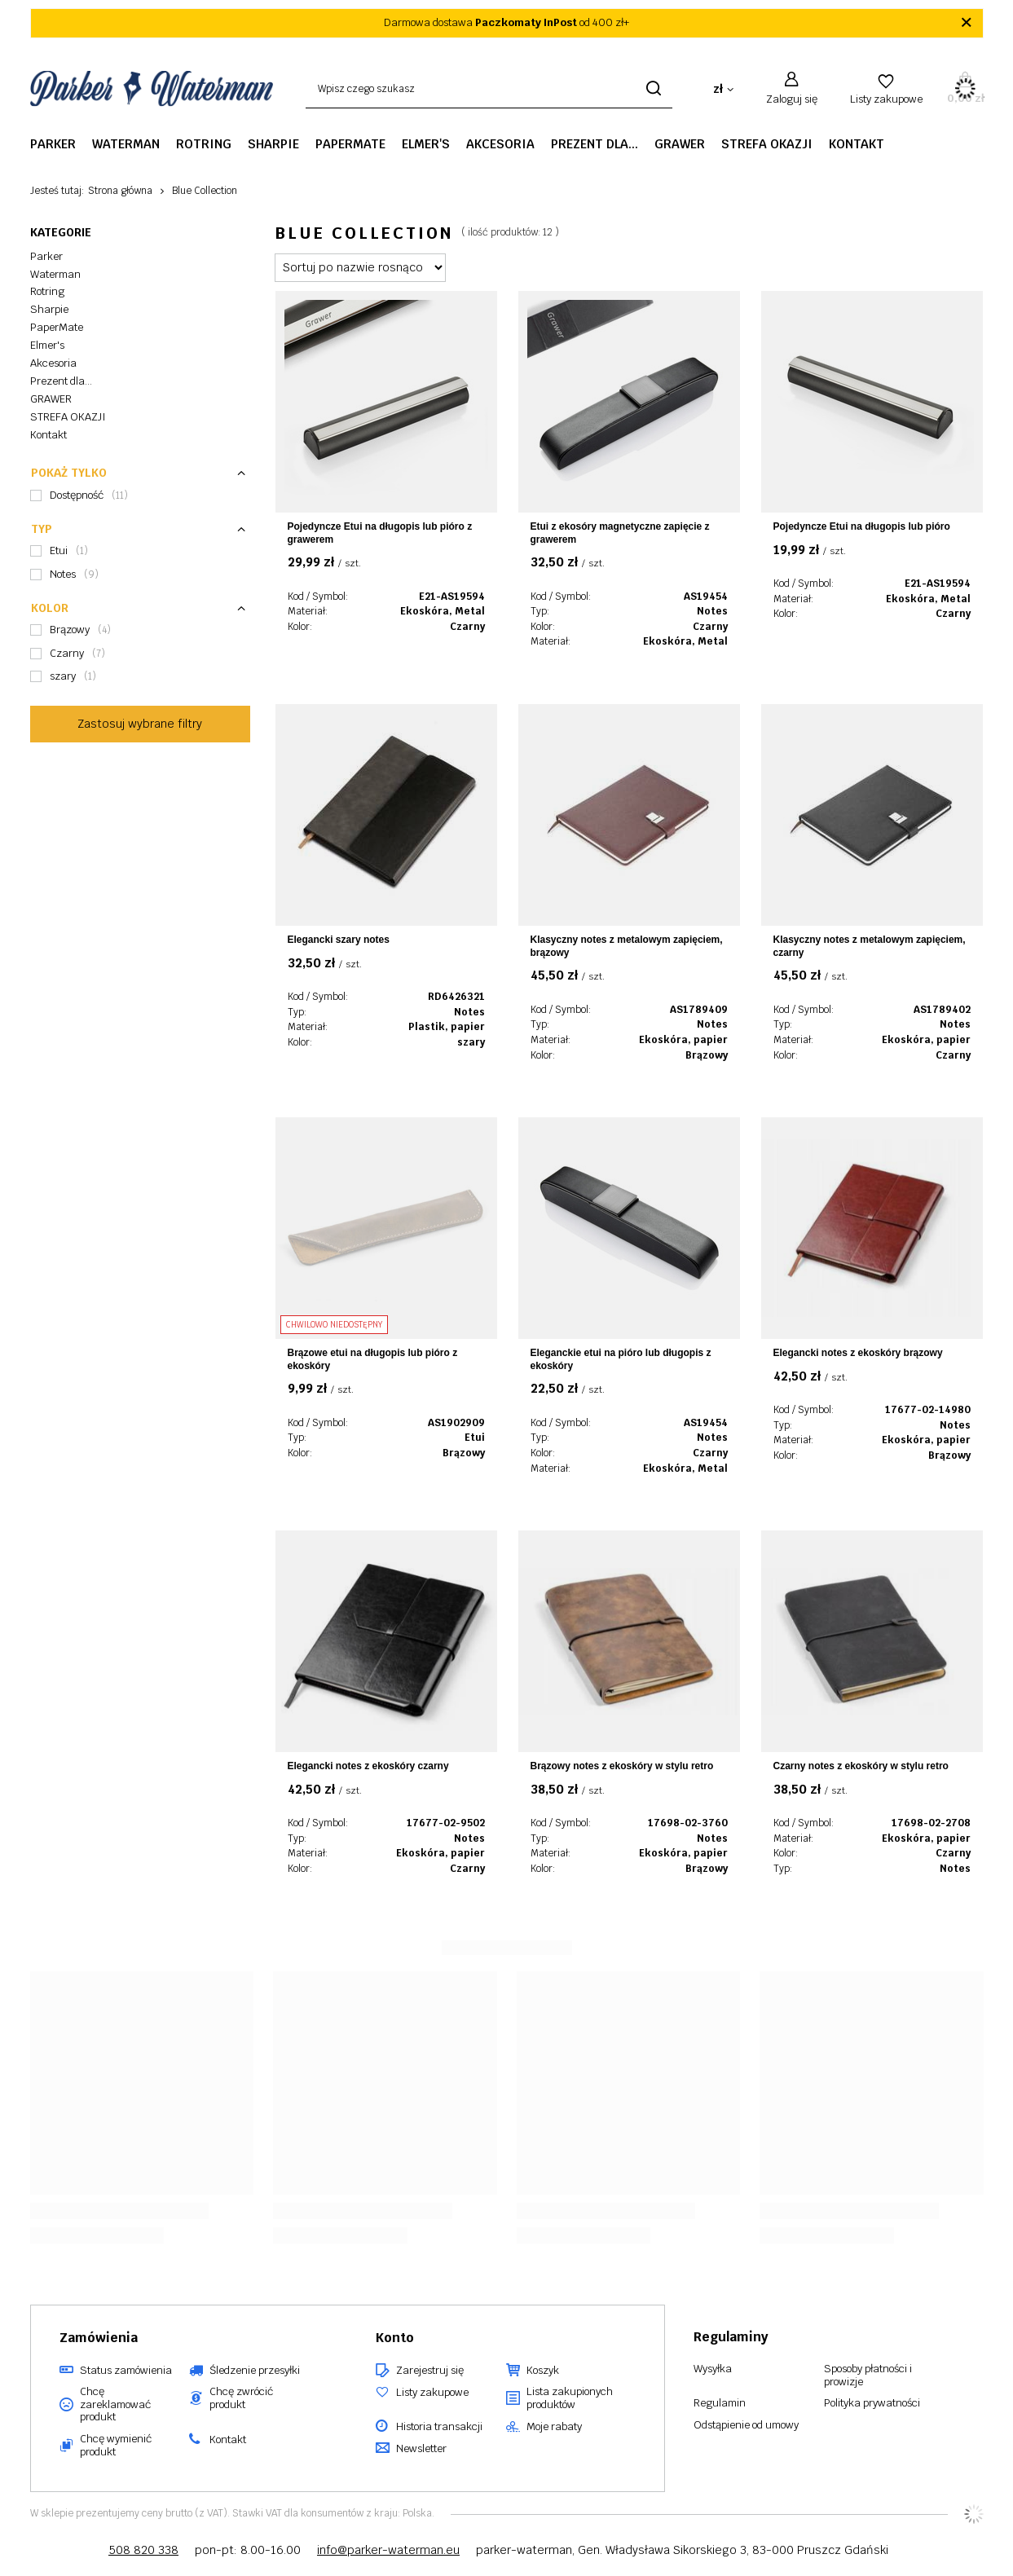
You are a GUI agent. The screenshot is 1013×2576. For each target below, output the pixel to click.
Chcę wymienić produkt (116, 2445)
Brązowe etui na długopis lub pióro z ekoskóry (373, 1359)
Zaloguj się (791, 99)
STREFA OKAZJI (767, 144)
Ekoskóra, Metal (442, 611)
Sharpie (273, 144)
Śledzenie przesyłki (254, 2370)
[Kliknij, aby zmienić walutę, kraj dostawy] (723, 89)
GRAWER (679, 144)
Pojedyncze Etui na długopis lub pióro (861, 526)
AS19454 (706, 596)
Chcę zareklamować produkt (115, 2404)
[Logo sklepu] (151, 89)
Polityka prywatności (872, 2403)
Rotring (203, 144)
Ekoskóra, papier (683, 1039)
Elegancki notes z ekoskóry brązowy (858, 1352)
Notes (712, 611)
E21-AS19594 (452, 596)
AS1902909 (456, 1422)
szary (471, 1042)
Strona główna (120, 190)
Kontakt (856, 144)
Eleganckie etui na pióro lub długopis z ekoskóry (621, 1359)
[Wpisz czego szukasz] (489, 89)
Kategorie (60, 232)
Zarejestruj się (430, 2370)
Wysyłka (713, 2369)
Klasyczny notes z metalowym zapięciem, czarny (869, 946)
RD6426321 (456, 996)
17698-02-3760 (688, 1823)
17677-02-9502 (446, 1823)
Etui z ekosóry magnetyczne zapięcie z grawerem (620, 533)
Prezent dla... (594, 144)
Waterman (126, 144)
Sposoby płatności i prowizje (868, 2375)
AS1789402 (942, 1009)
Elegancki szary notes (339, 939)
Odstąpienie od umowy (746, 2425)
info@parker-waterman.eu (388, 2550)
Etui (475, 1437)
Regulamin (720, 2403)
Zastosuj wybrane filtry (139, 723)
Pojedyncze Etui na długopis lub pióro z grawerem (380, 533)
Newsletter (421, 2448)
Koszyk (542, 2370)
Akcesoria (500, 144)
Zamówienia (98, 2338)
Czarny (467, 626)
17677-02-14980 (928, 1409)
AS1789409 (699, 1009)
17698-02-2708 (931, 1823)
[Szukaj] (654, 89)
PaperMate (350, 144)
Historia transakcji (439, 2426)
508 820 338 (143, 2550)
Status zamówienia (126, 2370)
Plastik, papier (446, 1026)
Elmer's (426, 144)
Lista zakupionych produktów (569, 2398)
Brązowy (706, 1055)
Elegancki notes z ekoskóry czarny (368, 1766)
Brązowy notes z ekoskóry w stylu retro (622, 1766)
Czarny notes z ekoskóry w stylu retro (861, 1766)
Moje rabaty (554, 2426)
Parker (53, 144)
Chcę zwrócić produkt (241, 2398)
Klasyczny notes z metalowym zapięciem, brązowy (627, 946)
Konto (395, 2338)
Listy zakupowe (886, 99)
